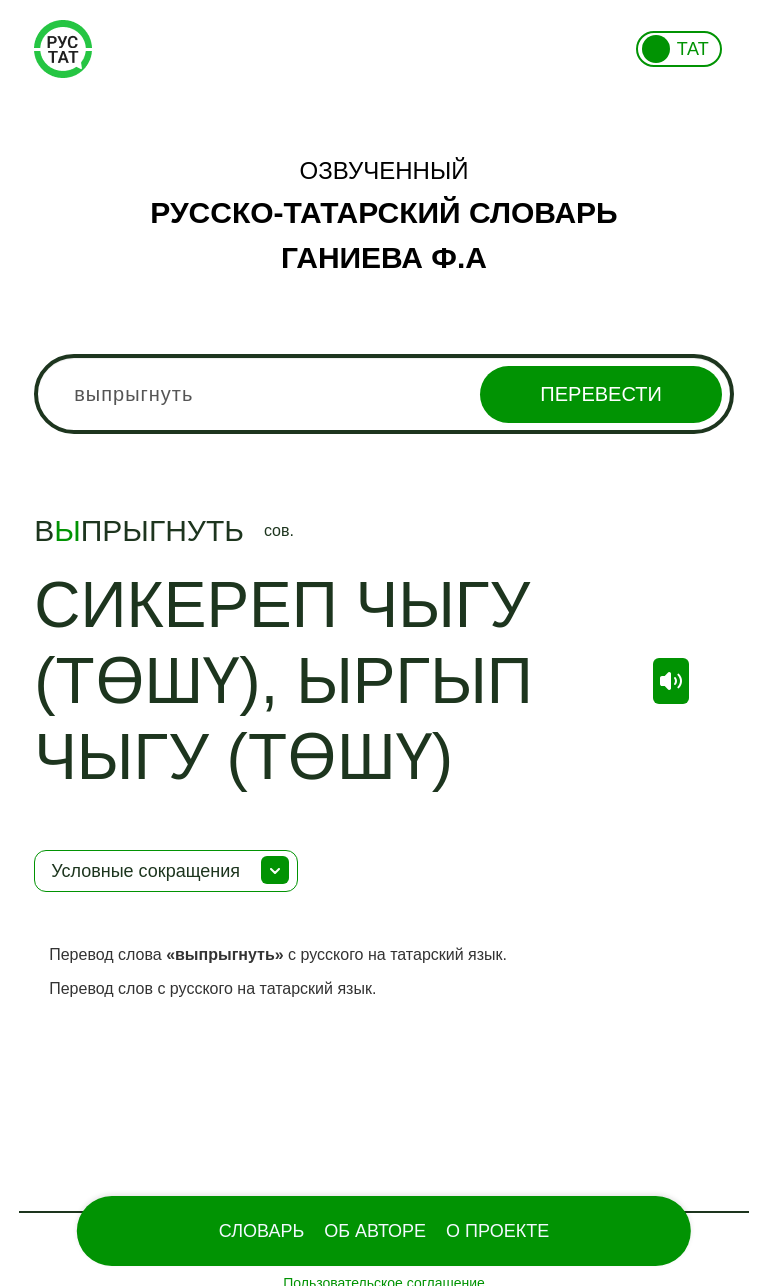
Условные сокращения (145, 871)
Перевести (600, 394)
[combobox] (384, 394)
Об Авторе (375, 1231)
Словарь (261, 1231)
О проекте (497, 1231)
